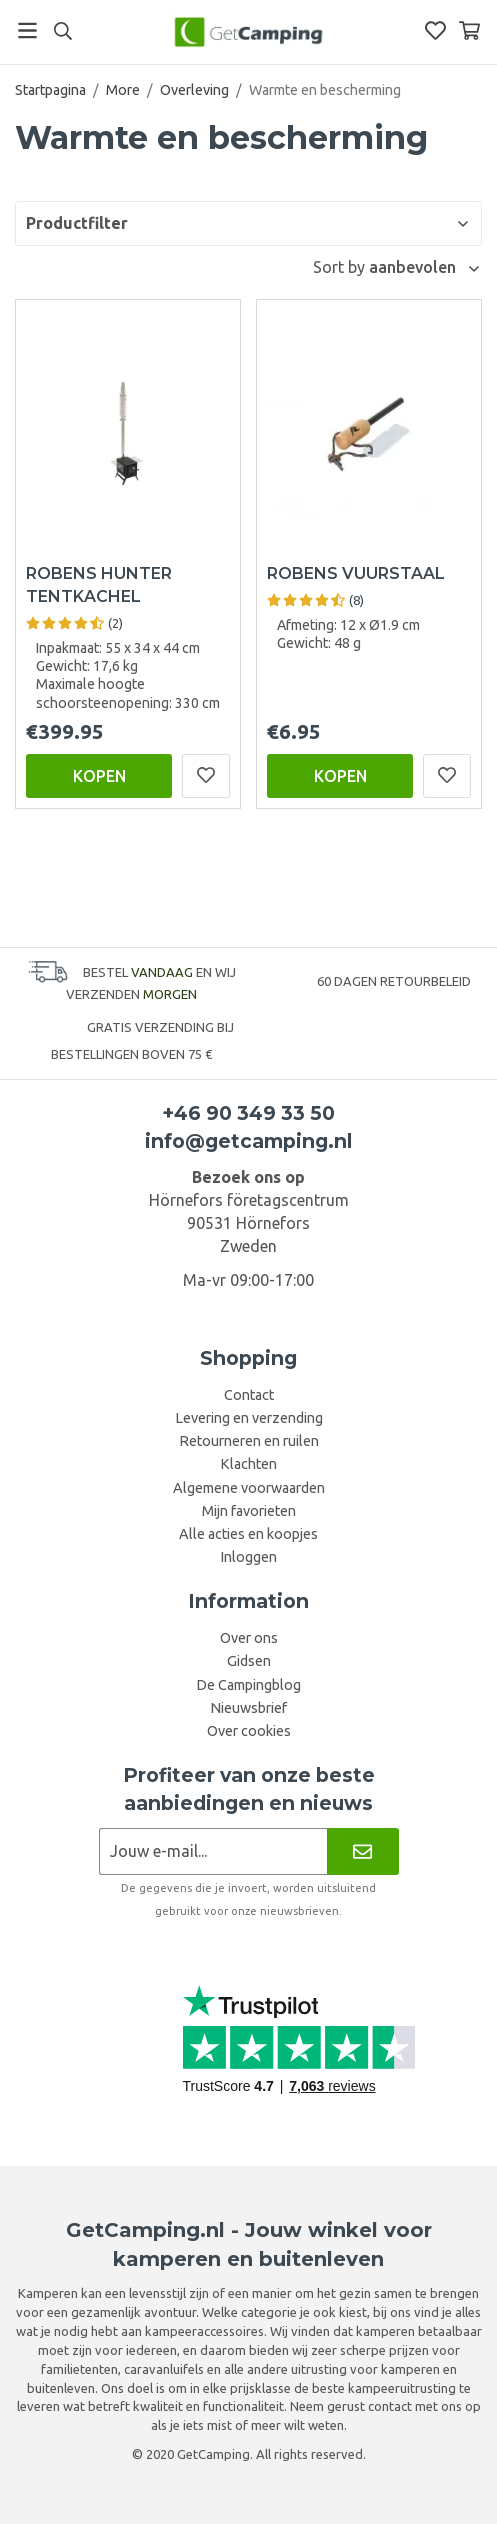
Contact (249, 1395)
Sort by (341, 267)
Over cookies (249, 1731)
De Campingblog (248, 1685)
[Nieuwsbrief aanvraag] (213, 1851)
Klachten (248, 1464)
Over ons (249, 1638)
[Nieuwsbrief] (362, 1851)
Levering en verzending (249, 1418)
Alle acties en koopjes (248, 1534)
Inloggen (248, 1557)
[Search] (62, 31)
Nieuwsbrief (248, 1708)
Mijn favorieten (249, 1511)
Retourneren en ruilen (249, 1441)
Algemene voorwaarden (249, 1488)
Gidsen (249, 1661)
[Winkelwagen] (469, 30)
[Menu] (27, 30)
